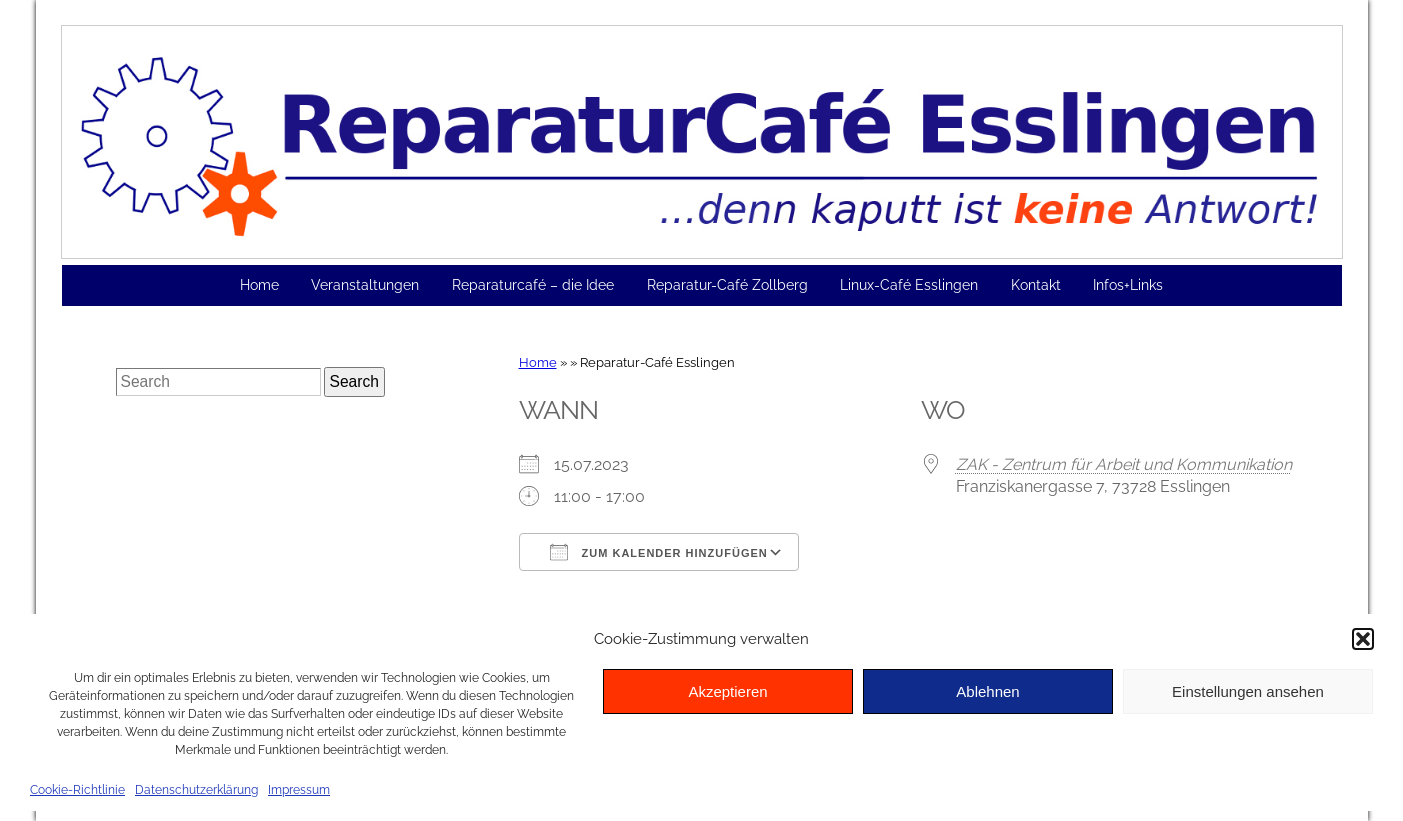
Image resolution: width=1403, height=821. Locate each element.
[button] (1363, 639)
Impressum (299, 790)
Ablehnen (987, 691)
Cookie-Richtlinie (77, 790)
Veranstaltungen (365, 285)
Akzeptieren (727, 691)
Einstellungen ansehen (1248, 691)
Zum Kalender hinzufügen (659, 552)
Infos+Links (1128, 285)
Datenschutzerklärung (196, 790)
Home (259, 285)
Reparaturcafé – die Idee (533, 285)
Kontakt (1036, 285)
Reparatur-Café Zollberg (727, 285)
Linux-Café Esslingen (909, 285)
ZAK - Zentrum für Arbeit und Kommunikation (1124, 464)
